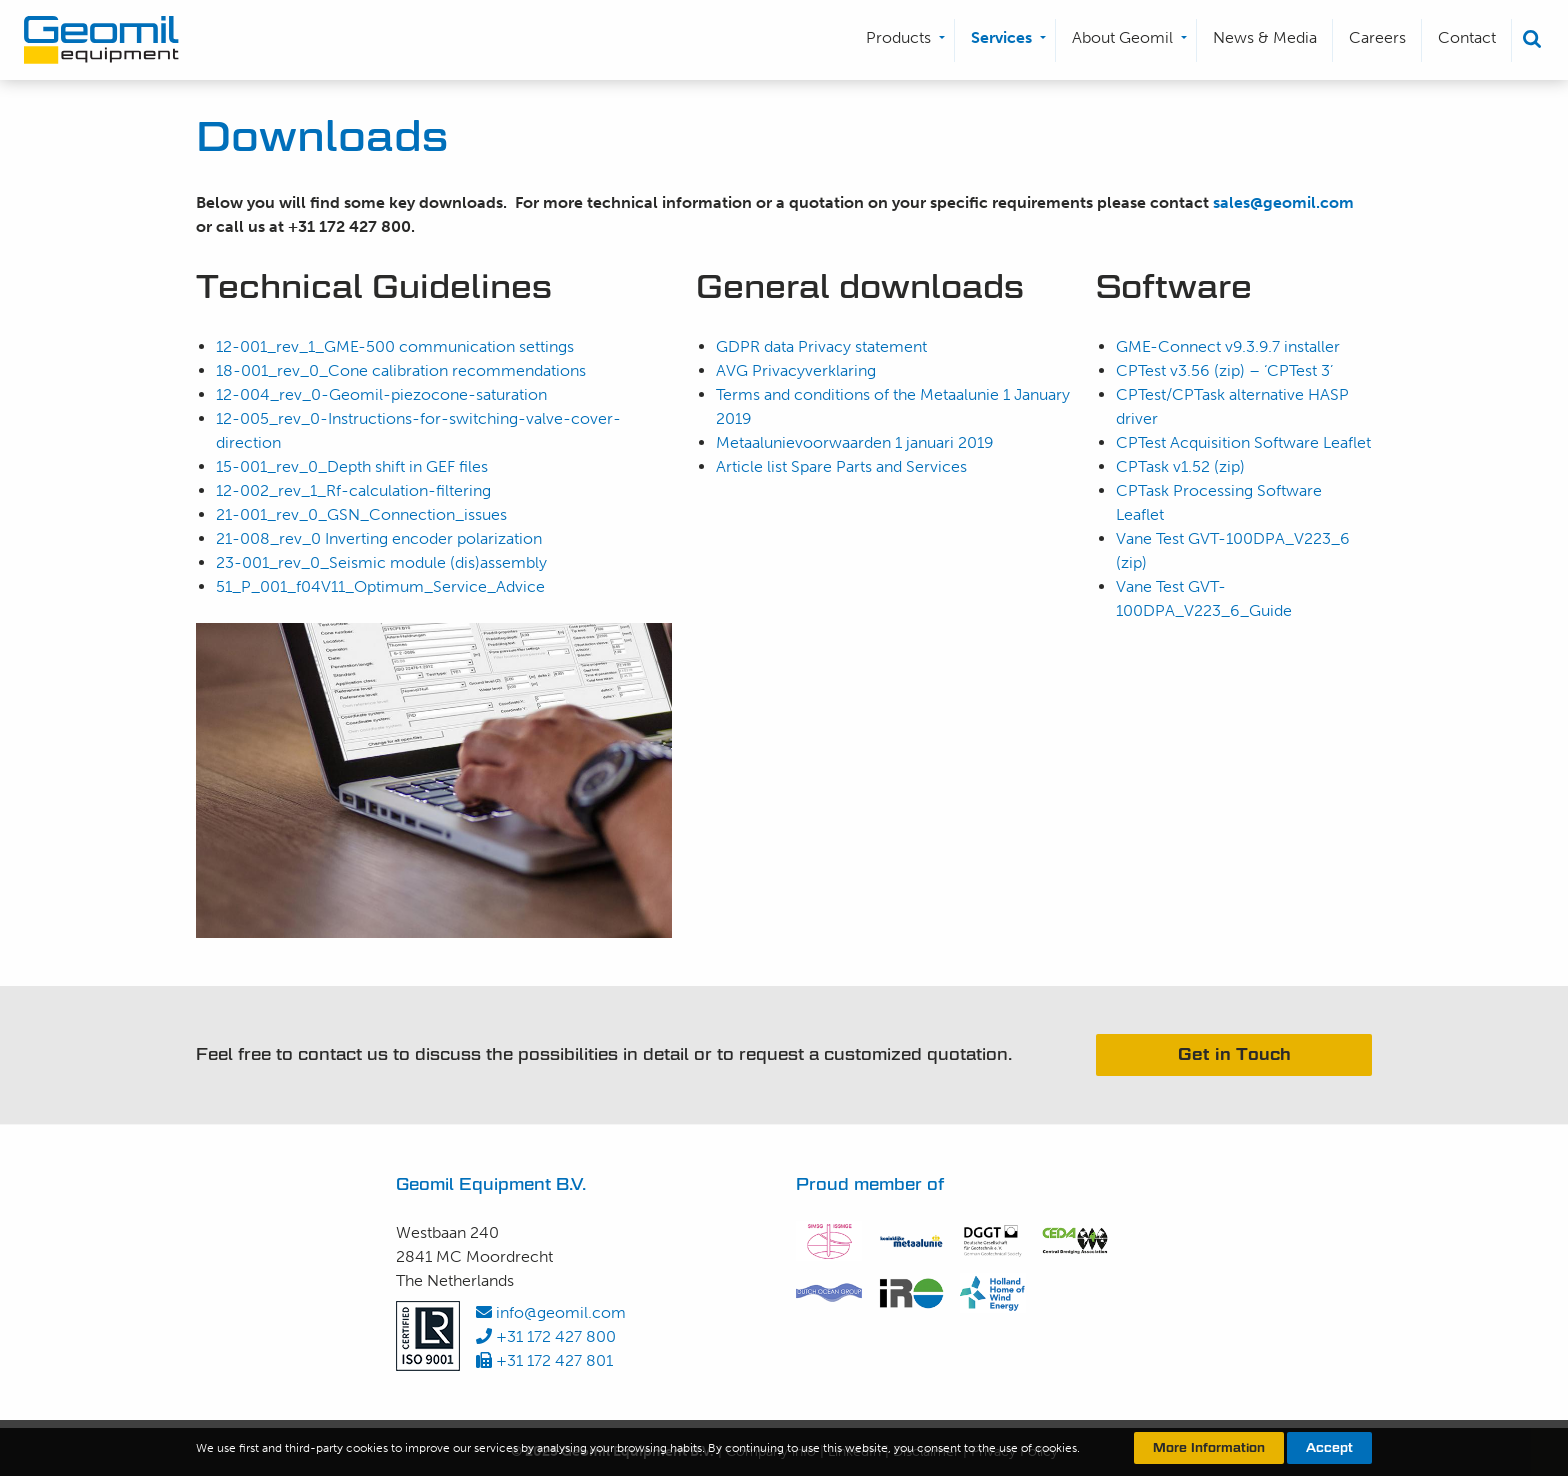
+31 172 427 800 (546, 1336)
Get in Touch (1234, 1054)
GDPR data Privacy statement (821, 346)
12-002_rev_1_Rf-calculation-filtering (353, 490)
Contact (1467, 37)
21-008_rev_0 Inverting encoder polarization (379, 538)
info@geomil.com (551, 1312)
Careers (1377, 37)
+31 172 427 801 (544, 1360)
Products (898, 37)
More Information (1209, 1447)
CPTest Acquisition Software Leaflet (1243, 442)
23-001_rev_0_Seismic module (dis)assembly (381, 562)
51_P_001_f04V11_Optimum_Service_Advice (380, 586)
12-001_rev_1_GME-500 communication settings (395, 346)
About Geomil (1122, 37)
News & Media (1265, 37)
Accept (1329, 1447)
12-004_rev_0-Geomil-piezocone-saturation (381, 394)
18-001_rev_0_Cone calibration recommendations (401, 370)
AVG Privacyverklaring (796, 370)
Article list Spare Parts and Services (841, 466)
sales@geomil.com (1283, 202)
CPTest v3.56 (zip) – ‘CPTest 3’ (1226, 370)
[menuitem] (902, 40)
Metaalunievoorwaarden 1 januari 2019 (859, 442)
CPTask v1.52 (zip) (1180, 466)
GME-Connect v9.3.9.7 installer (1228, 346)
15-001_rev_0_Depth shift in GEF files (352, 466)
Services (1001, 37)
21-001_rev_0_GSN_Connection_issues (361, 514)
